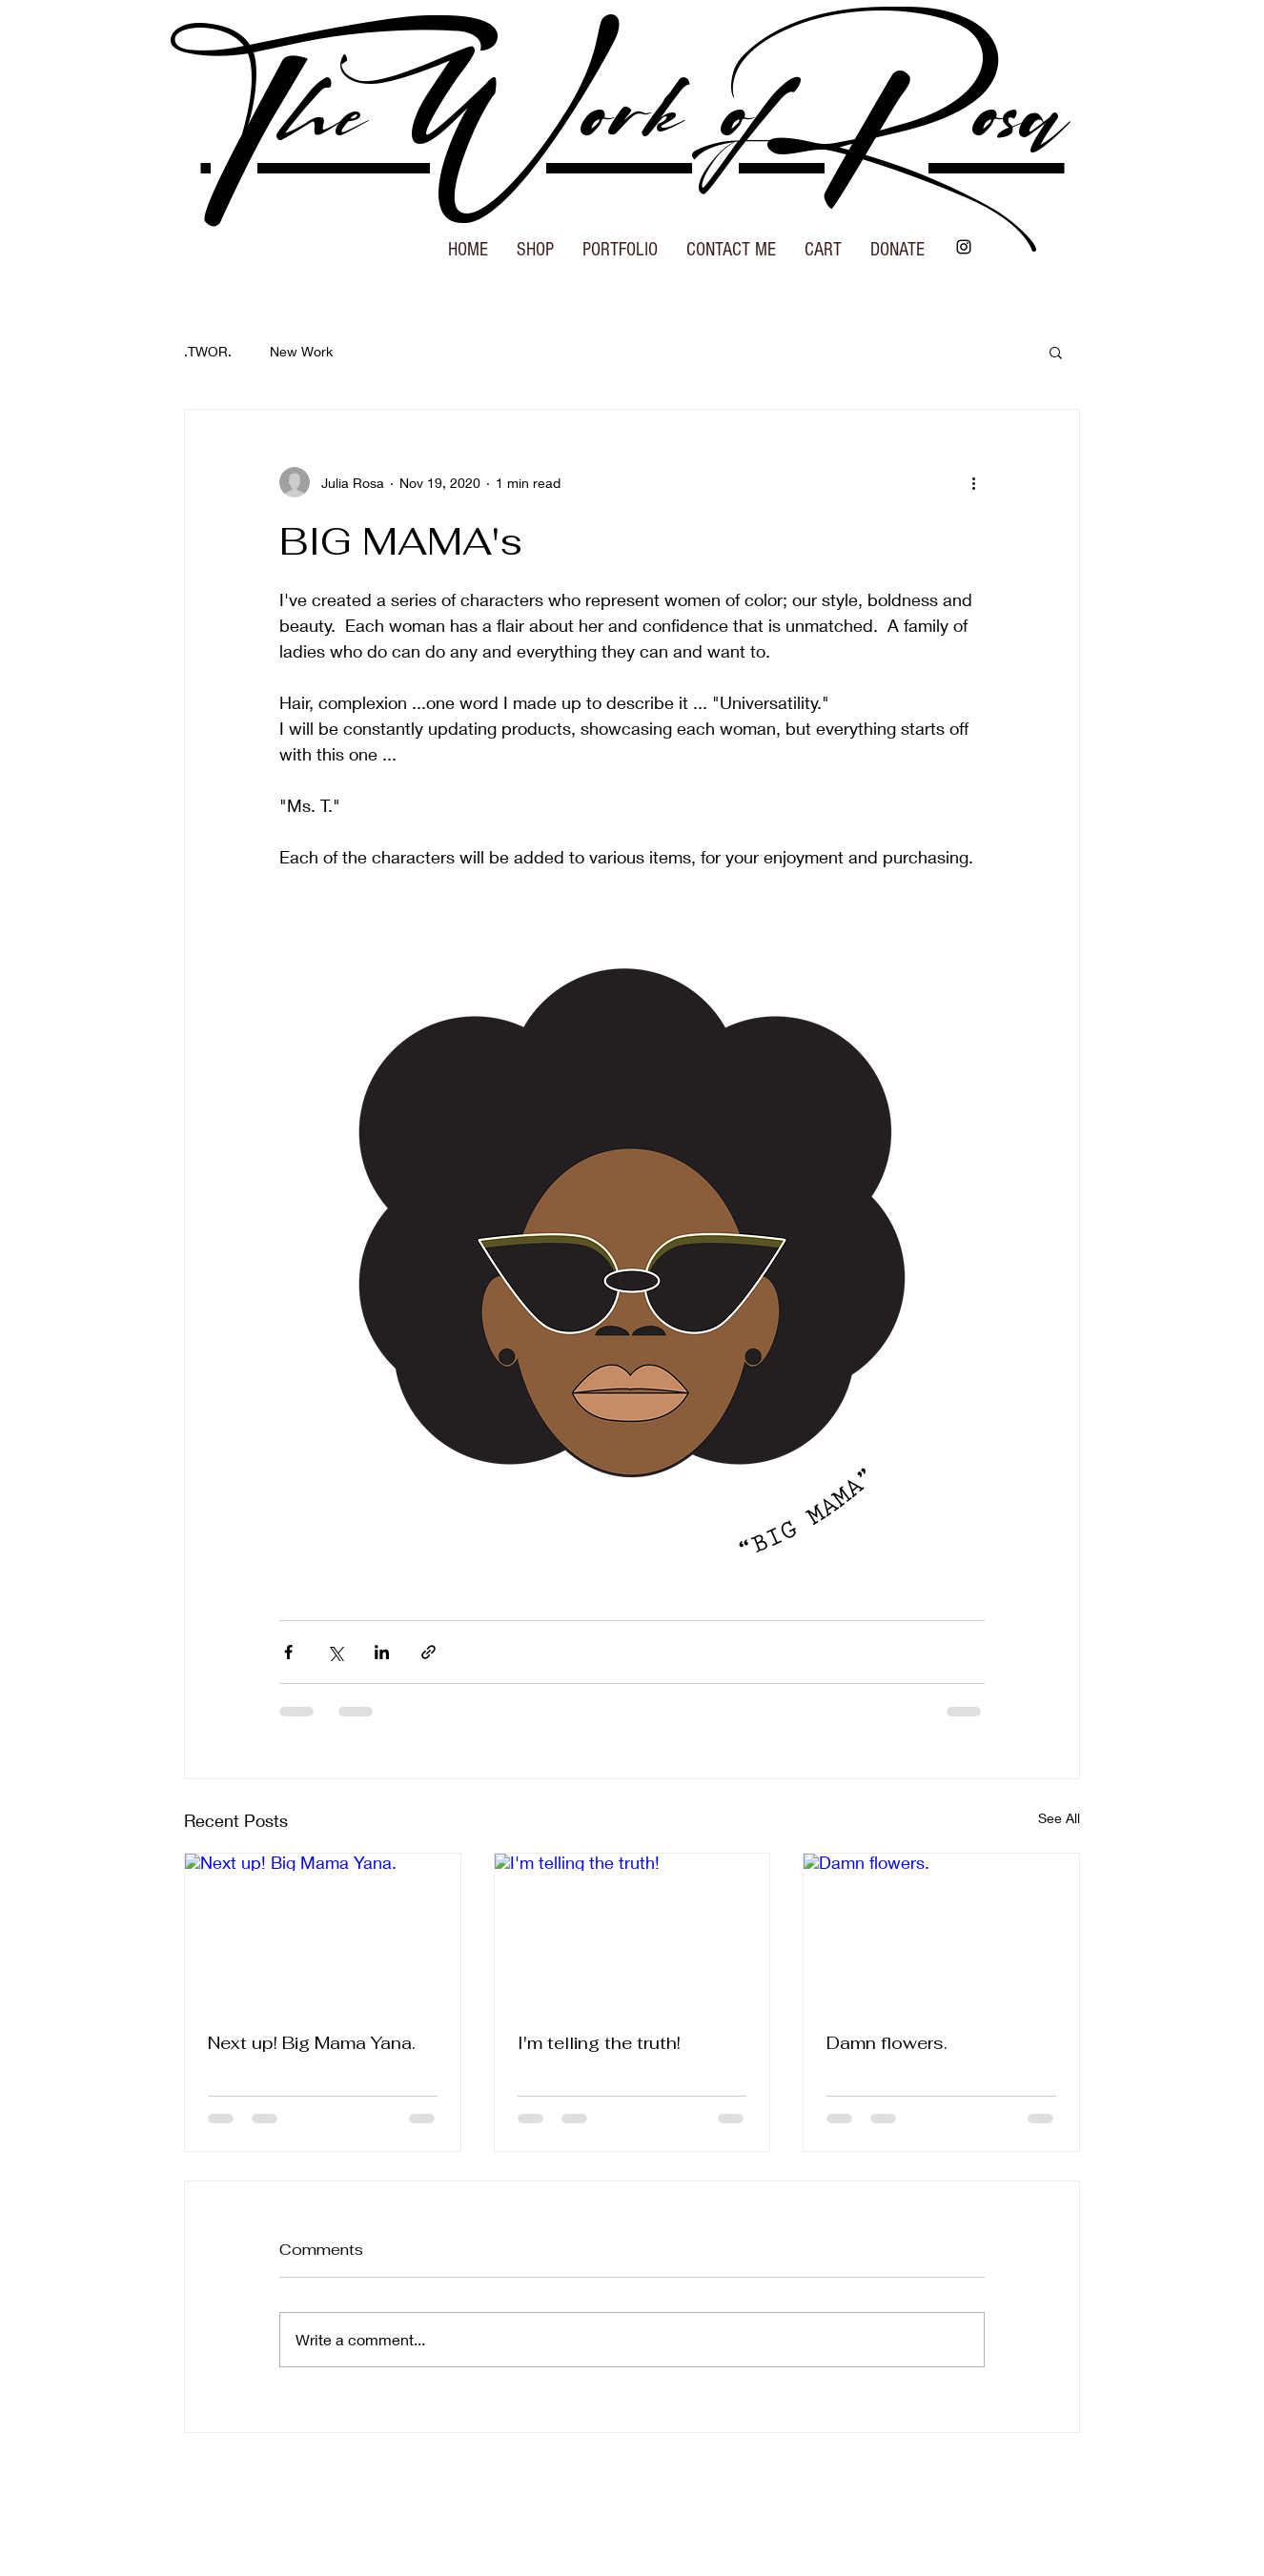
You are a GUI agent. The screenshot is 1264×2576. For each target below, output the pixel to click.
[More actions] (973, 482)
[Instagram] (963, 246)
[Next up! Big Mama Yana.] (322, 1931)
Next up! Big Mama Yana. (312, 2043)
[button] (535, 243)
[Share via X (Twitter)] (335, 1652)
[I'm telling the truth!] (632, 1931)
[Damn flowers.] (941, 1931)
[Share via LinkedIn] (382, 1652)
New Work (301, 351)
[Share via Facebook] (288, 1652)
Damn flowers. (887, 2043)
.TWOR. (208, 351)
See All (1059, 1818)
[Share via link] (428, 1652)
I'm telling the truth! (599, 2043)
